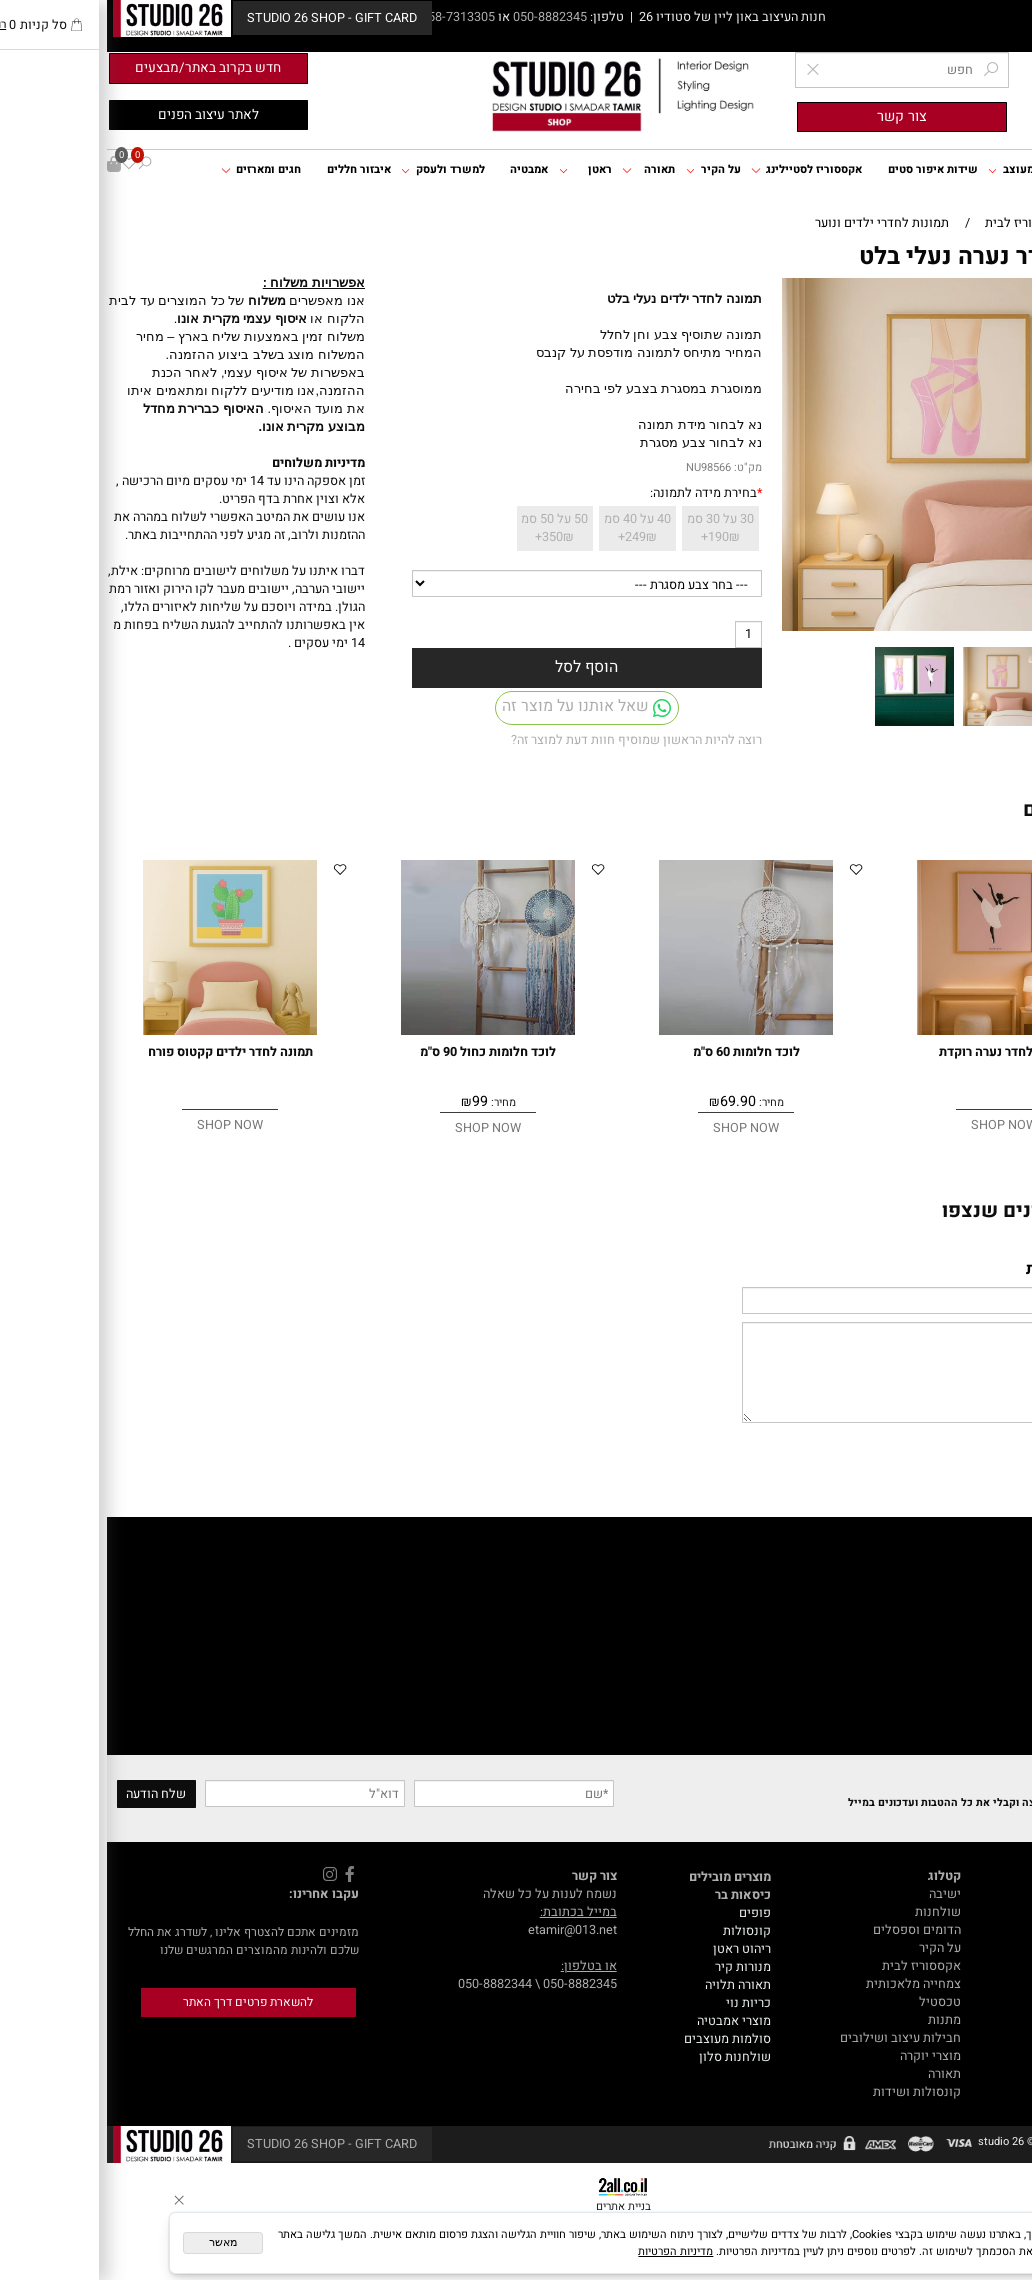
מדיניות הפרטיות (568, 2251)
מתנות (837, 2020)
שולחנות (831, 1912)
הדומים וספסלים (810, 1930)
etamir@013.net (465, 1930)
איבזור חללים (252, 169)
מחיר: (663, 1102)
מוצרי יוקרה (823, 2056)
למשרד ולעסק (336, 170)
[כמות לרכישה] (641, 634)
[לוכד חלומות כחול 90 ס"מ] (381, 1031)
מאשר (116, 2242)
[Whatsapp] (994, 2244)
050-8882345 (443, 17)
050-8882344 (388, 1984)
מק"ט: (641, 467)
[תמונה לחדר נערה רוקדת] (897, 1031)
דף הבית (1003, 169)
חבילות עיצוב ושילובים (793, 2038)
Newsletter (993, 1783)
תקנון (1011, 1948)
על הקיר (606, 170)
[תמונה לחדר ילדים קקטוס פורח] (123, 1031)
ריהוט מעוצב (919, 170)
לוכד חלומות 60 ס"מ (639, 1052)
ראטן (478, 170)
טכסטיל (833, 2002)
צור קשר (1004, 1966)
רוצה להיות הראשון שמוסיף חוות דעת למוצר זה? (529, 740)
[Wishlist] (22, 164)
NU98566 (601, 467)
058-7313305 (352, 17)
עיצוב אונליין (992, 2002)
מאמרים (1005, 1894)
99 (373, 1101)
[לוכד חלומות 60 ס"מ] (639, 1031)
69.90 (631, 1101)
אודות (1010, 1930)
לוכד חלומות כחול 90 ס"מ (381, 1052)
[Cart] (7, 164)
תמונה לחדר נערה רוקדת (897, 1052)
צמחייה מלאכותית (806, 1984)
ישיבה (838, 1894)
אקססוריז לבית (814, 1966)
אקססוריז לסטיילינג (699, 170)
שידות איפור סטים (826, 169)
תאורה (541, 170)
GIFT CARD (995, 2020)
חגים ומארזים (154, 170)
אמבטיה (422, 169)
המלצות (1005, 1984)
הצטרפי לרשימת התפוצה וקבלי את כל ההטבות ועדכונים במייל (886, 1802)
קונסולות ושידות (810, 2092)
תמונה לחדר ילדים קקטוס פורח (123, 1052)
